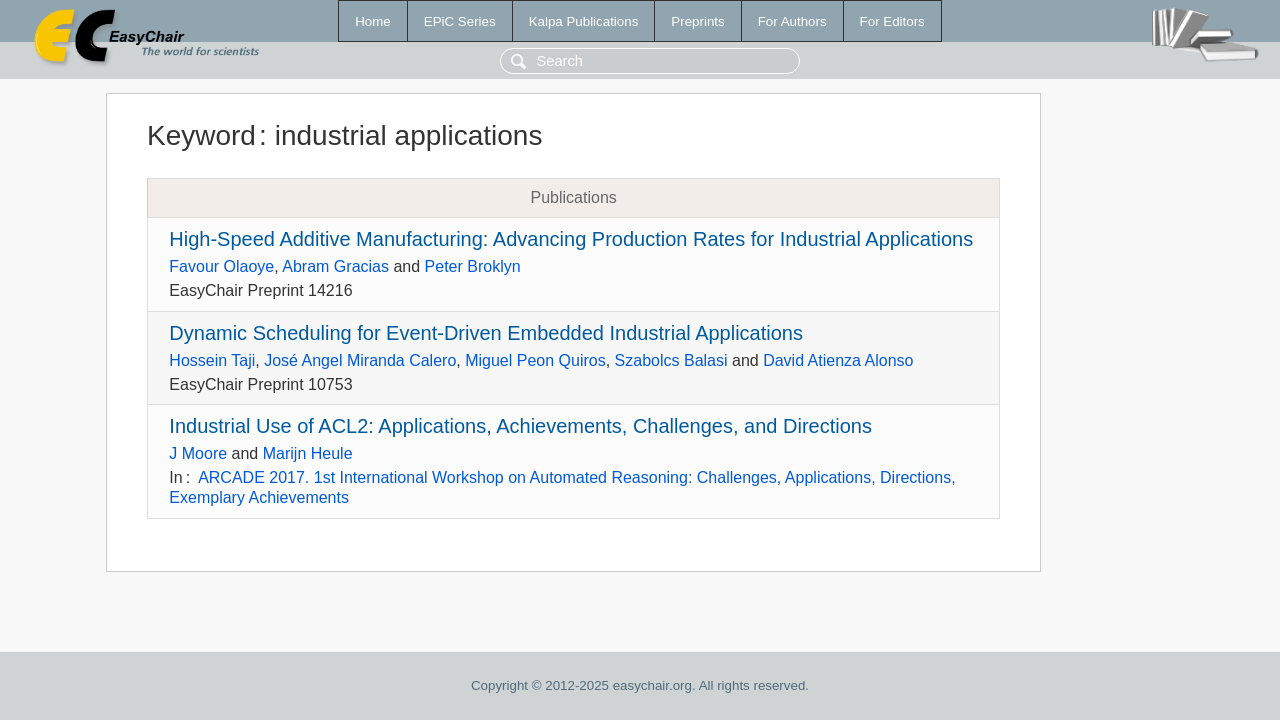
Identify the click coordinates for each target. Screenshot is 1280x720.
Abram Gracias (335, 266)
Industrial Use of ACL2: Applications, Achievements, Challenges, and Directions (520, 426)
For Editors (892, 21)
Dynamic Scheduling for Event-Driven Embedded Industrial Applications (486, 333)
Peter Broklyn (473, 266)
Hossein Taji (212, 360)
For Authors (792, 21)
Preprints (697, 21)
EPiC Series (460, 21)
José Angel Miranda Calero (360, 360)
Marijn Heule (308, 453)
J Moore (198, 453)
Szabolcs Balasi (671, 360)
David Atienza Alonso (838, 360)
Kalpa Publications (584, 21)
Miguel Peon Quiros (535, 360)
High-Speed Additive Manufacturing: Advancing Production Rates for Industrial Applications (571, 239)
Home (373, 21)
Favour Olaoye (221, 266)
